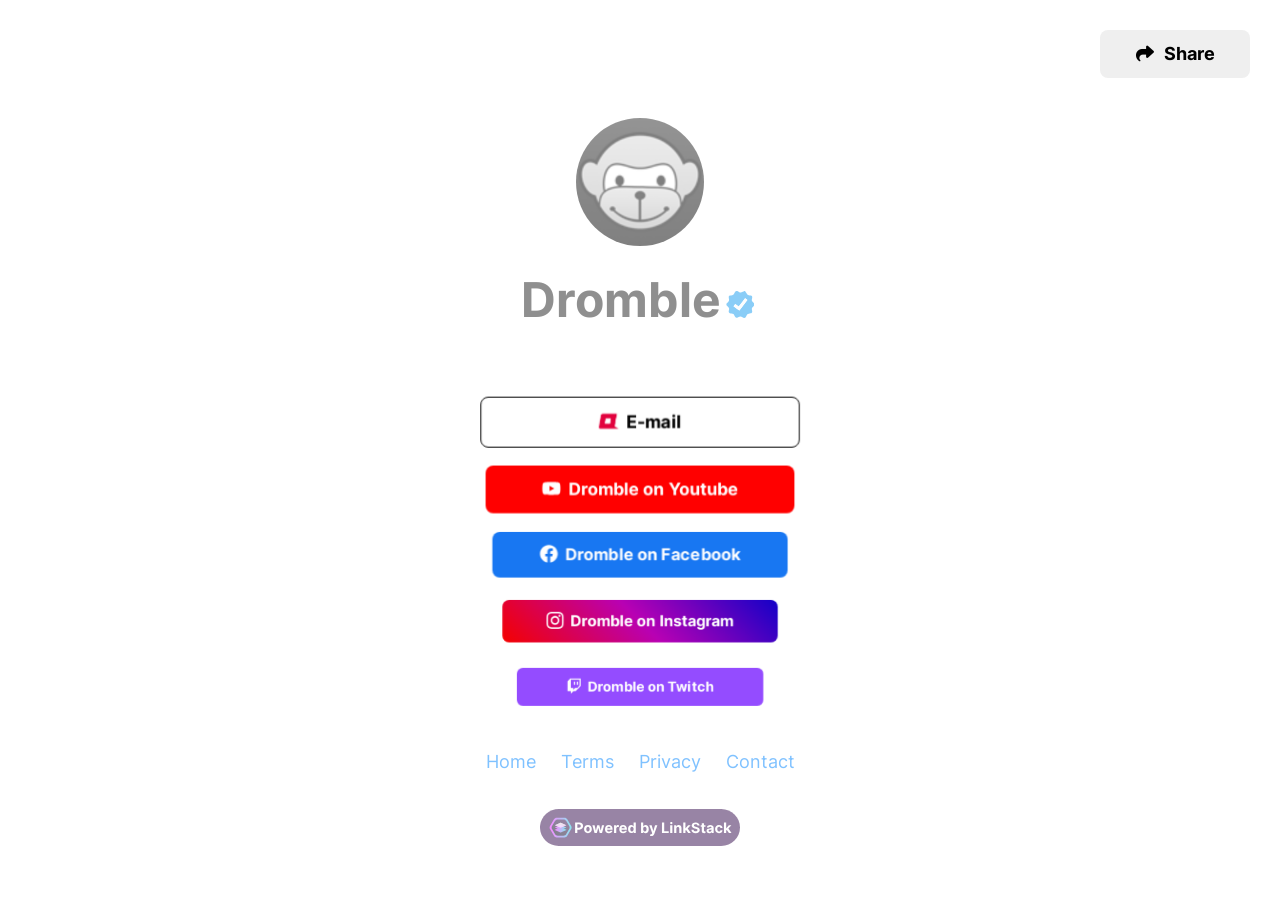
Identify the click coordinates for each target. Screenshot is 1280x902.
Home (511, 761)
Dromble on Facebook (640, 556)
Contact (760, 761)
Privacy (670, 761)
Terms (587, 761)
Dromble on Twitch (639, 688)
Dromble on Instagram (640, 622)
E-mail (640, 423)
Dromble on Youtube (640, 490)
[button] (1175, 54)
